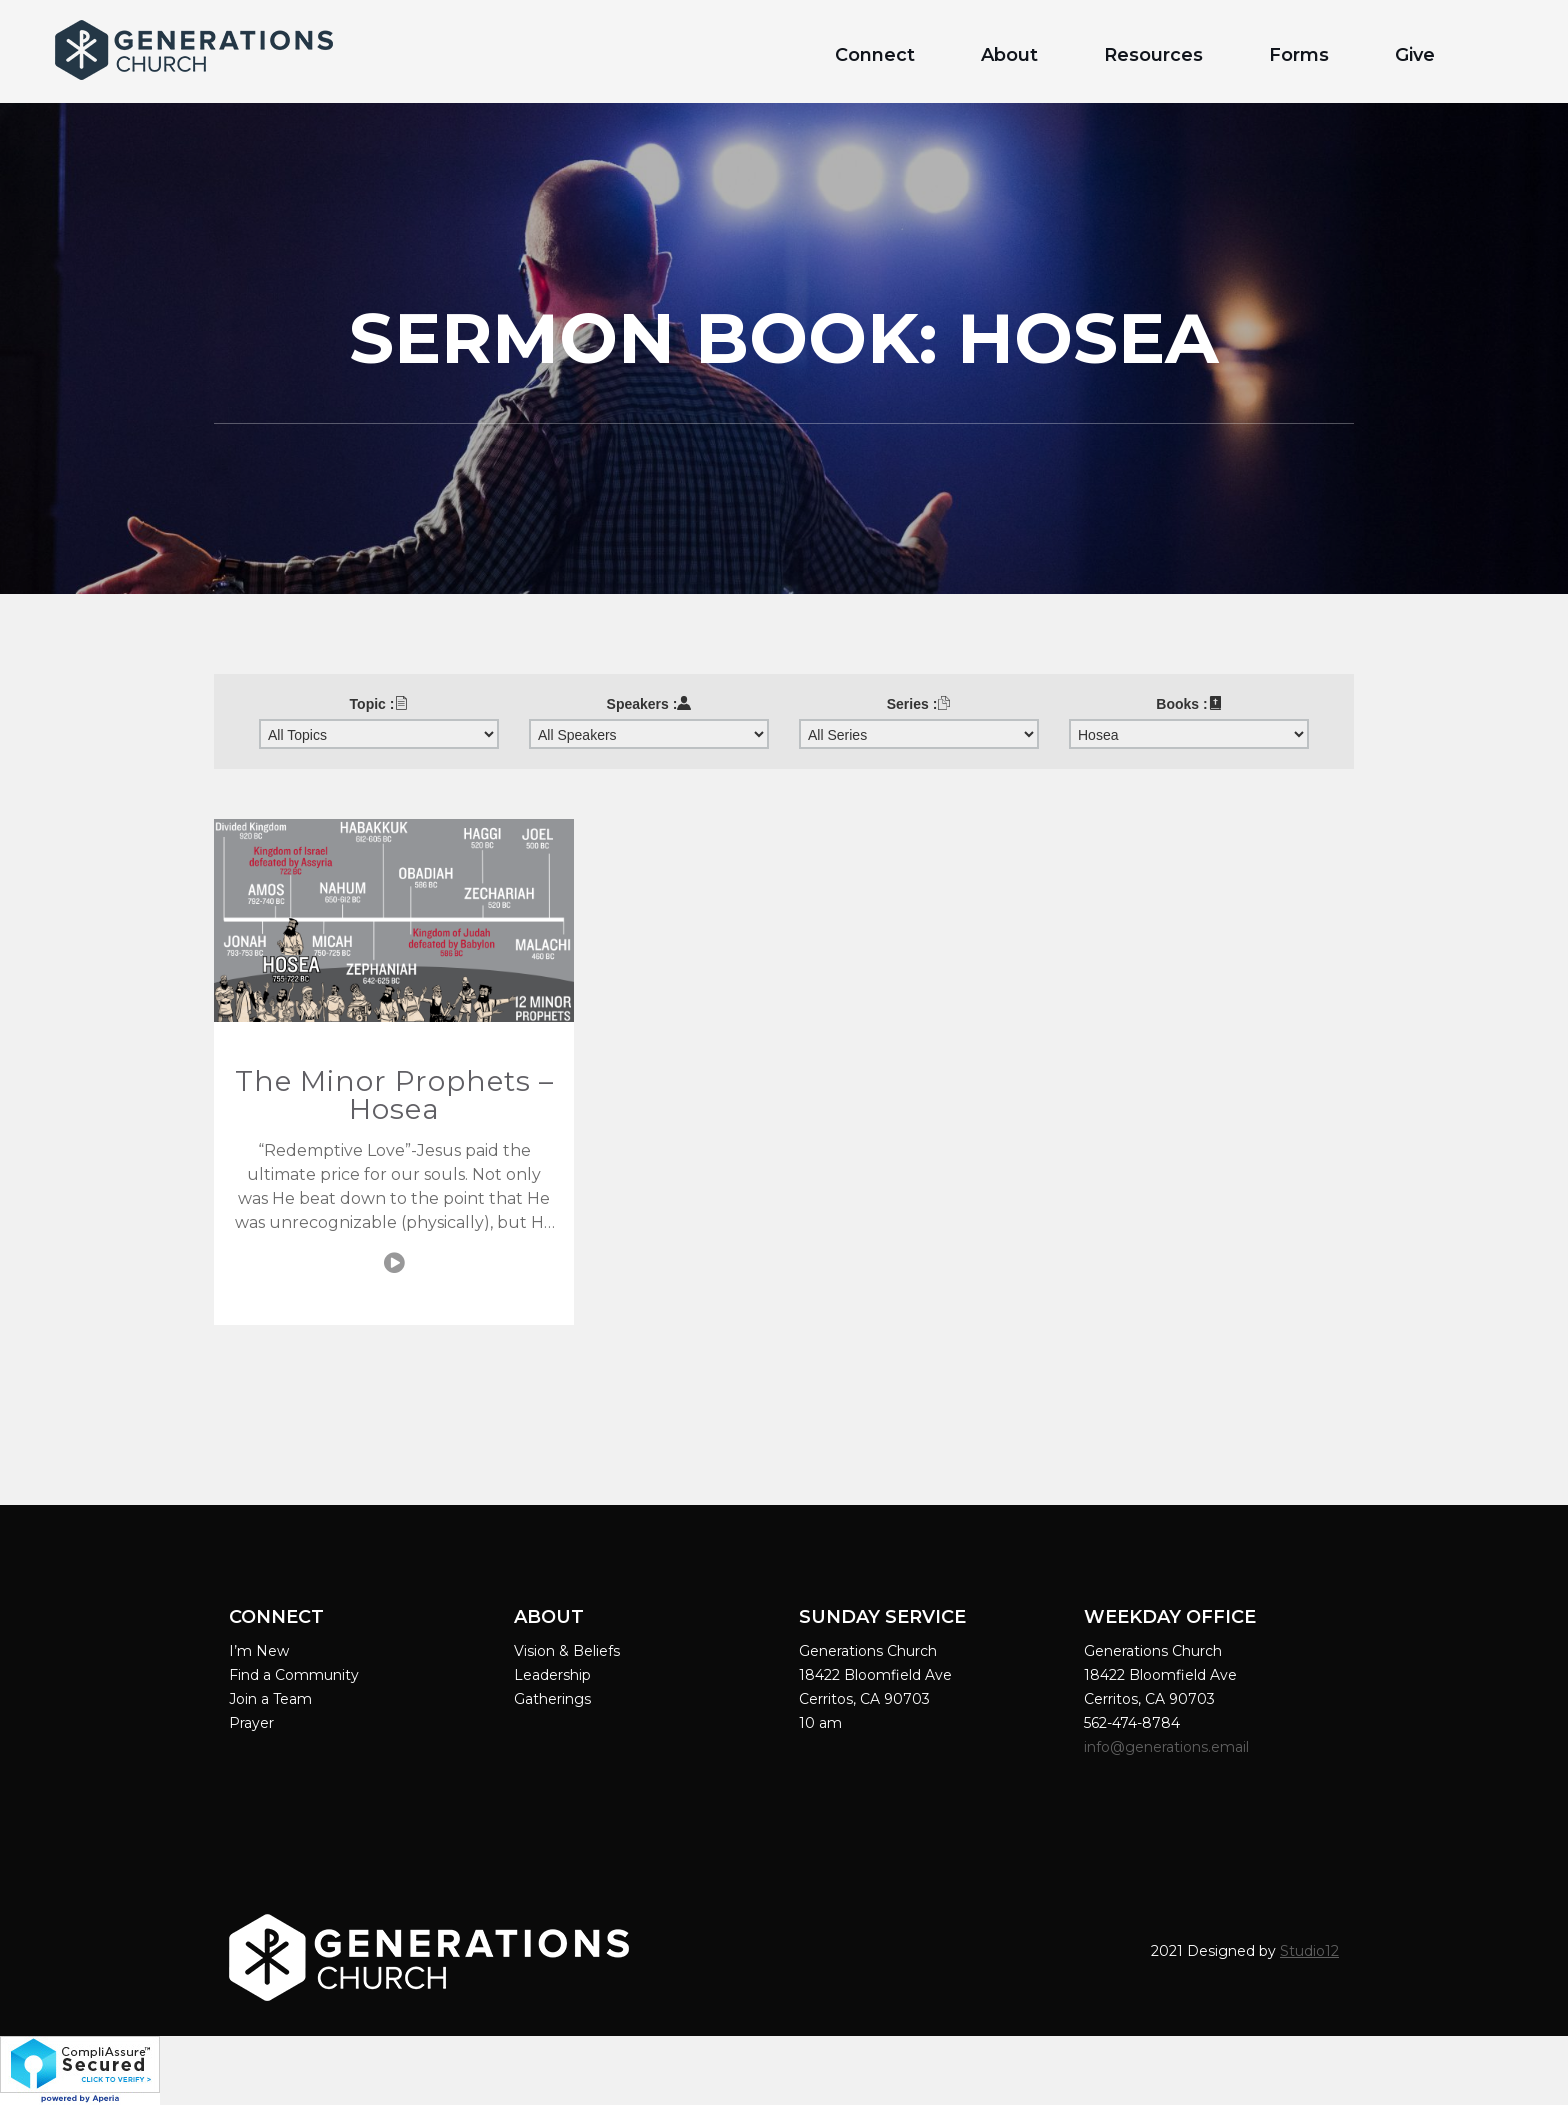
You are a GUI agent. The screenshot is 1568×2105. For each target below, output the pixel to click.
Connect (875, 55)
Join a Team (270, 1699)
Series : (919, 704)
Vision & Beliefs (567, 1651)
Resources (1153, 55)
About (1009, 55)
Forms (1299, 55)
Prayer (251, 1723)
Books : (1188, 704)
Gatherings (552, 1699)
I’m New (259, 1651)
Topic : (379, 704)
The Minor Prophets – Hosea (394, 1095)
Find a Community (294, 1675)
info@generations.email (1168, 1747)
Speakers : (649, 704)
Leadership (552, 1675)
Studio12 (1309, 1951)
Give (1415, 55)
